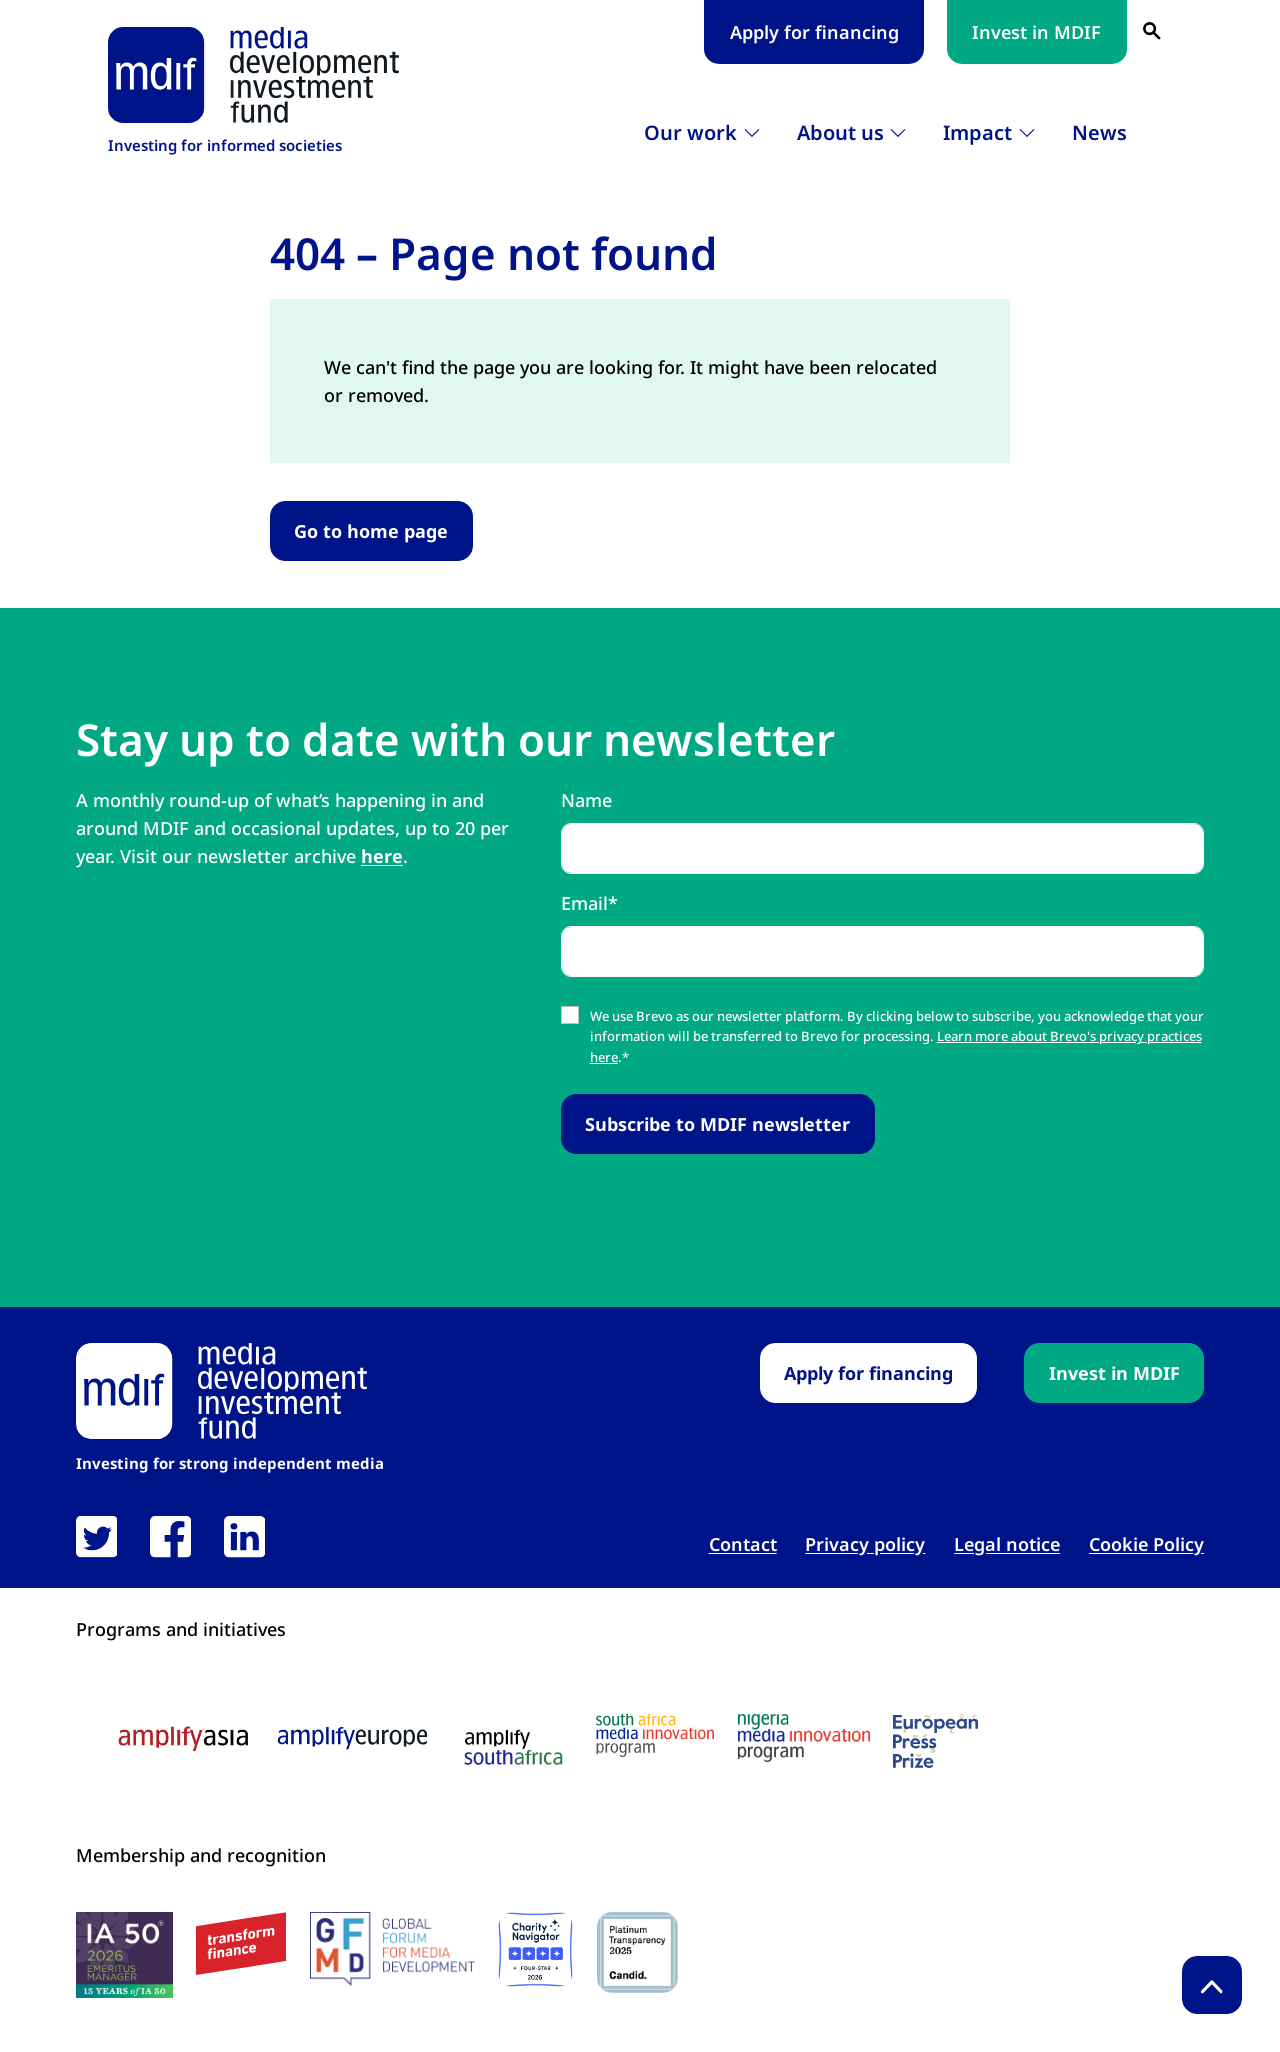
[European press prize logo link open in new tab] (935, 1741)
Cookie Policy (1146, 1544)
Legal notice (1007, 1544)
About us (840, 132)
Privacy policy (865, 1544)
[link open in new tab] (96, 1536)
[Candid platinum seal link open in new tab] (637, 1952)
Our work (690, 132)
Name (586, 800)
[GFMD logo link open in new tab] (392, 1949)
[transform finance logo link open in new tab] (241, 1943)
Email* (589, 903)
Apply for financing (814, 32)
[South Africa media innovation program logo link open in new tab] (655, 1735)
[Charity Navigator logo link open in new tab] (535, 1949)
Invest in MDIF (1036, 32)
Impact (977, 132)
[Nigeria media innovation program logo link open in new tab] (804, 1738)
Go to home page (371, 531)
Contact (743, 1544)
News (1099, 132)
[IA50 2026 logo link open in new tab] (124, 1955)
